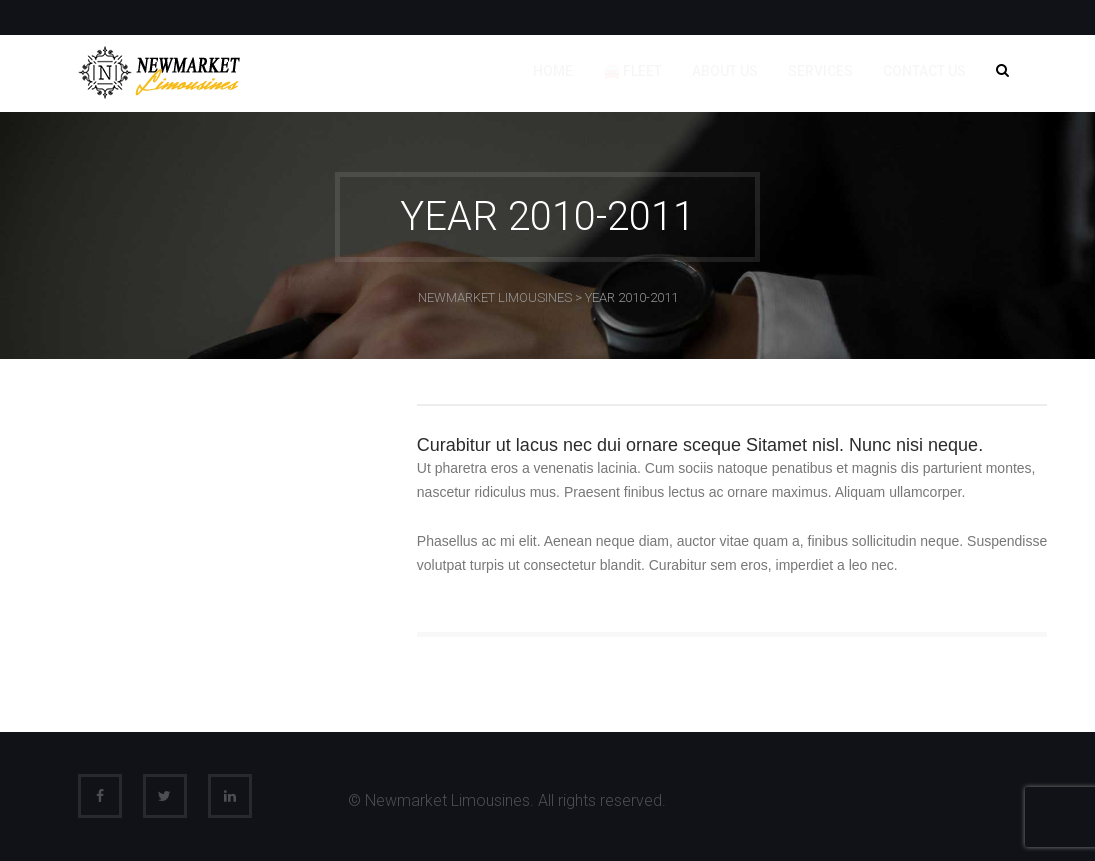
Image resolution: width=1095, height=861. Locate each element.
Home (553, 71)
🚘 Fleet (632, 71)
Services (820, 71)
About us (725, 71)
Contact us (924, 71)
